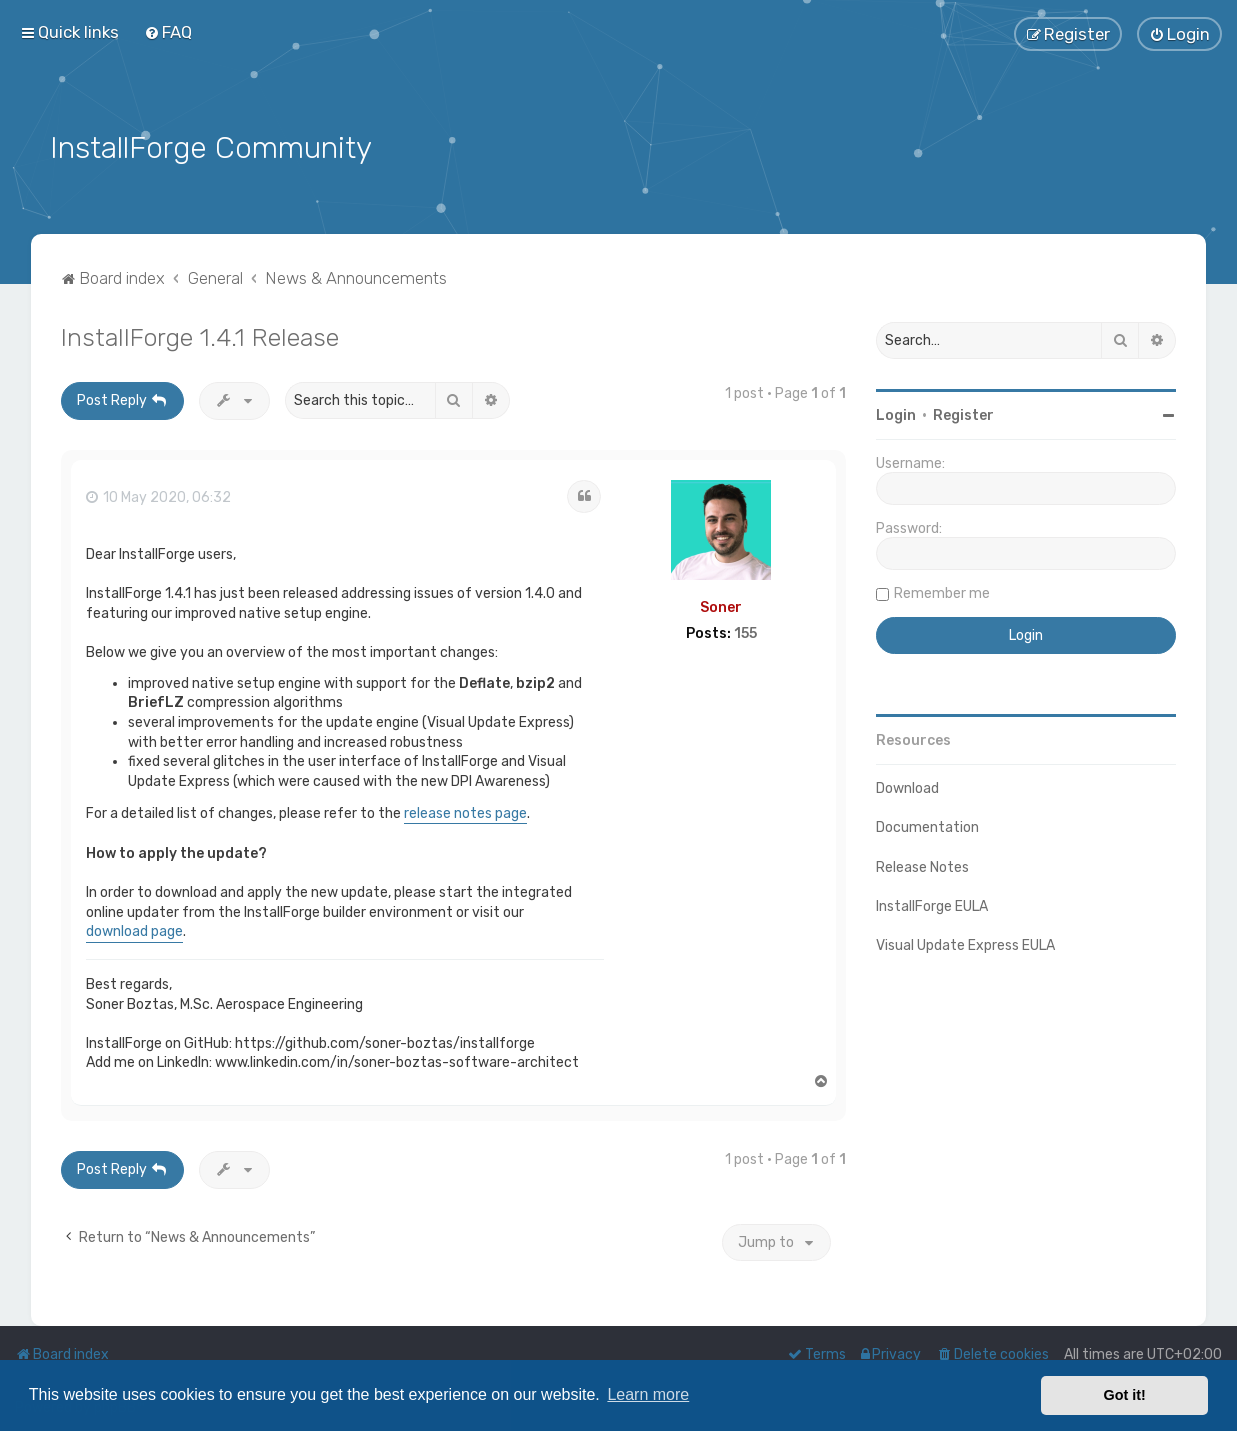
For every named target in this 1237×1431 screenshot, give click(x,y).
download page (134, 929)
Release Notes (922, 864)
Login (896, 413)
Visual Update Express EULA (965, 942)
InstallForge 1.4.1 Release (200, 335)
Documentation (927, 825)
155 (745, 632)
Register (963, 413)
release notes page (465, 810)
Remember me (942, 591)
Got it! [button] (1125, 1395)
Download (907, 786)
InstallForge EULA (932, 903)
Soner (721, 604)
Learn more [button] (648, 1394)
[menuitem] (168, 32)
